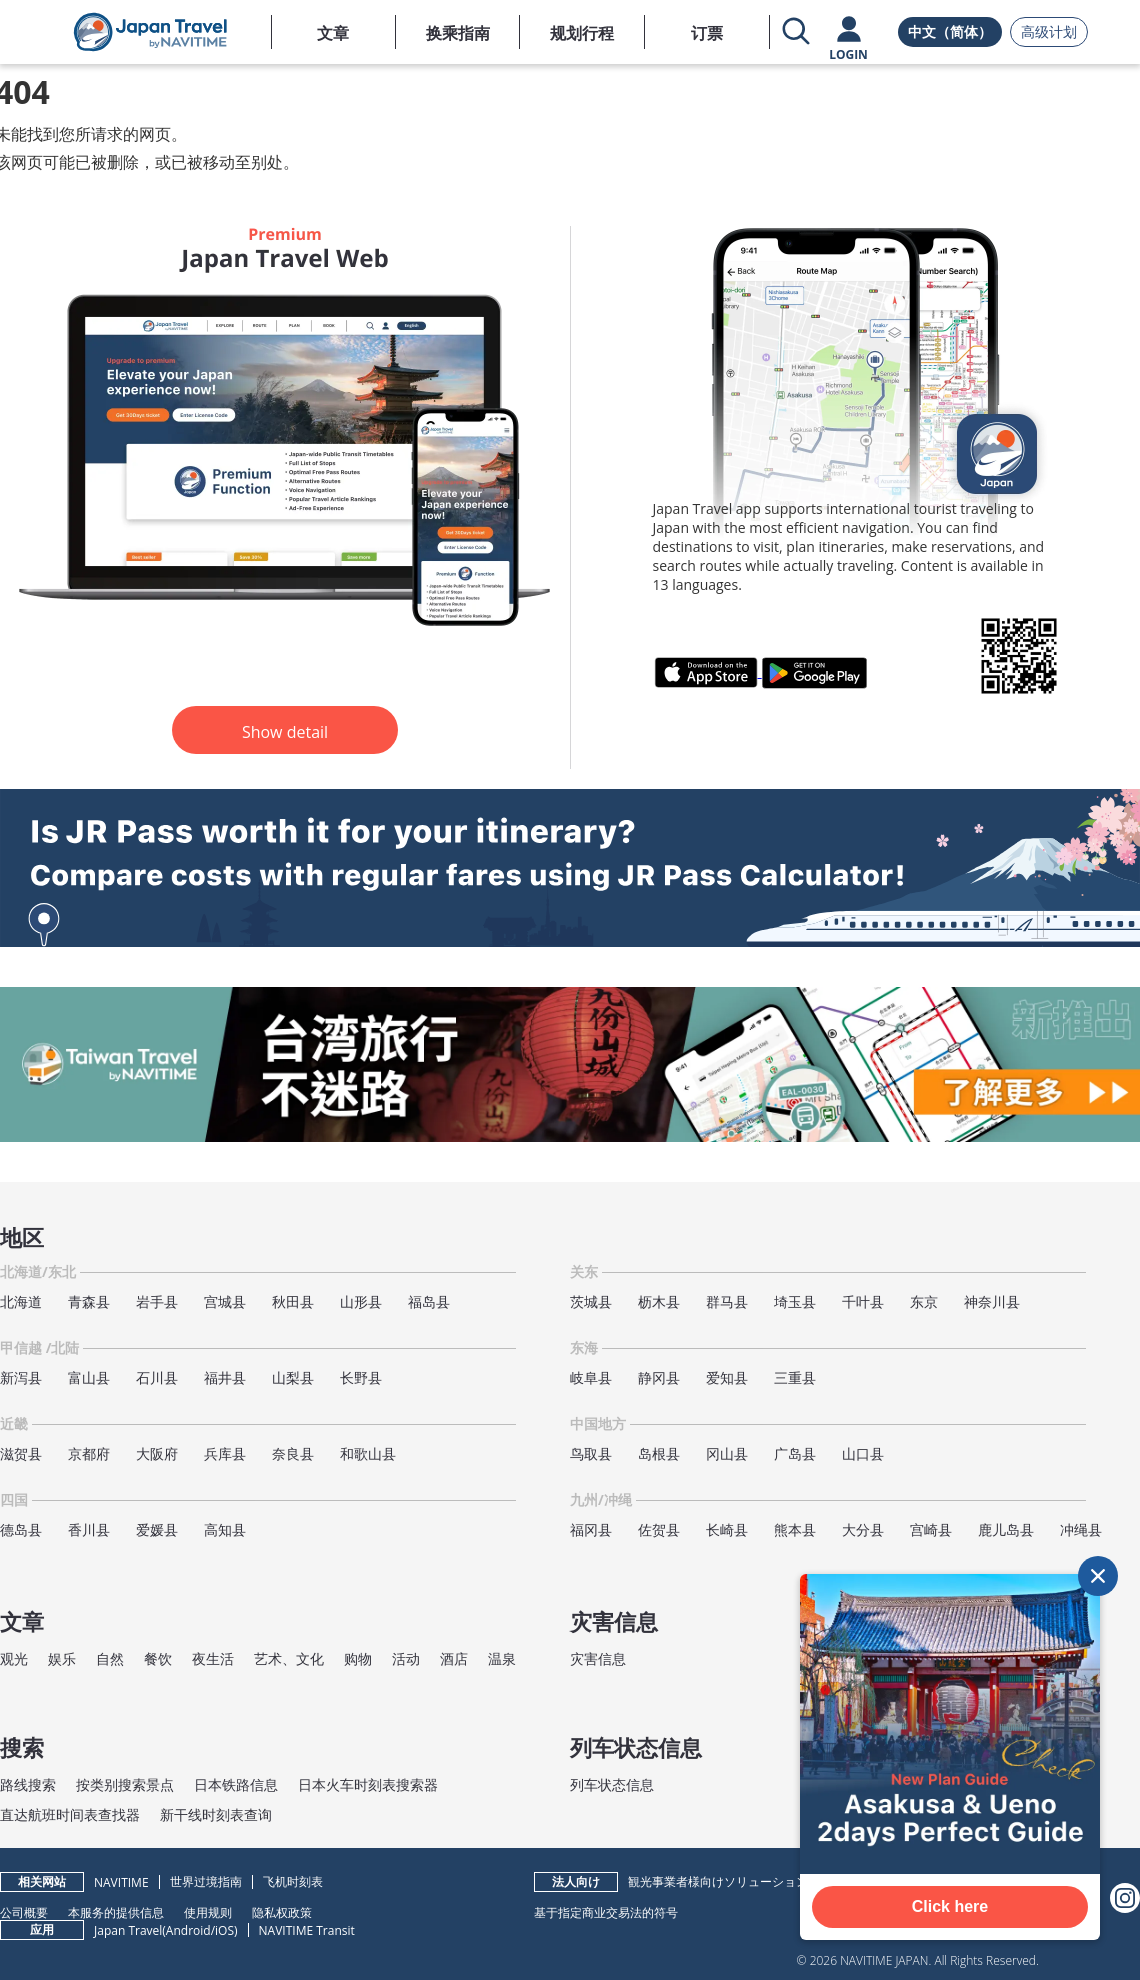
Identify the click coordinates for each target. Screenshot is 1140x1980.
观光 (14, 1658)
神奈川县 (992, 1301)
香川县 (89, 1529)
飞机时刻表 (293, 1881)
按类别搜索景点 (125, 1784)
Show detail (285, 732)
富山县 (89, 1377)
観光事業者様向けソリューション (718, 1881)
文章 (333, 33)
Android (188, 1930)
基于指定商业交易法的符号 (606, 1912)
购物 (358, 1658)
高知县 (225, 1529)
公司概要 (24, 1912)
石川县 (157, 1377)
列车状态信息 (612, 1784)
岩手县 (157, 1301)
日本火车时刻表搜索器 (368, 1784)
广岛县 (795, 1453)
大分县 (863, 1529)
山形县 (361, 1301)
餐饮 (158, 1658)
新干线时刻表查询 (216, 1814)
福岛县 (429, 1301)
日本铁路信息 (236, 1784)
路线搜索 (28, 1784)
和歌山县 (368, 1453)
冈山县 (727, 1453)
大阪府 (157, 1453)
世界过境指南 (206, 1881)
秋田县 (293, 1301)
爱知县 (727, 1377)
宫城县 (225, 1301)
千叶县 (863, 1301)
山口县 (863, 1453)
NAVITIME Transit (307, 1930)
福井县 (225, 1377)
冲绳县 (1081, 1529)
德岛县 (21, 1529)
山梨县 (293, 1377)
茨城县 (591, 1301)
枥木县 (659, 1301)
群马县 (727, 1301)
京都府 (89, 1453)
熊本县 (795, 1529)
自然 (110, 1658)
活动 (406, 1658)
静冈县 (659, 1377)
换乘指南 (458, 33)
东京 (924, 1301)
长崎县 (727, 1529)
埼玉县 (795, 1301)
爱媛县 (157, 1529)
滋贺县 (21, 1453)
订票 (707, 33)
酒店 (454, 1658)
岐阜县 (591, 1377)
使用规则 (208, 1912)
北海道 (21, 1301)
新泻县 (21, 1377)
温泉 (502, 1658)
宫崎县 (931, 1529)
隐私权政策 (282, 1912)
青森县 (89, 1301)
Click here (950, 1906)
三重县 (795, 1377)
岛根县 (659, 1453)
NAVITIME (121, 1882)
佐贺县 (659, 1529)
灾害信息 (598, 1658)
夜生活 (213, 1658)
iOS (224, 1930)
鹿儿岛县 (1006, 1529)
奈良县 (293, 1453)
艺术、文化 (289, 1658)
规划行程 (582, 33)
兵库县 (225, 1453)
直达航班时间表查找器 (70, 1814)
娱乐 (62, 1658)
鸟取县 (591, 1453)
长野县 (361, 1377)
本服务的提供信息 (116, 1912)
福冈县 (591, 1529)
